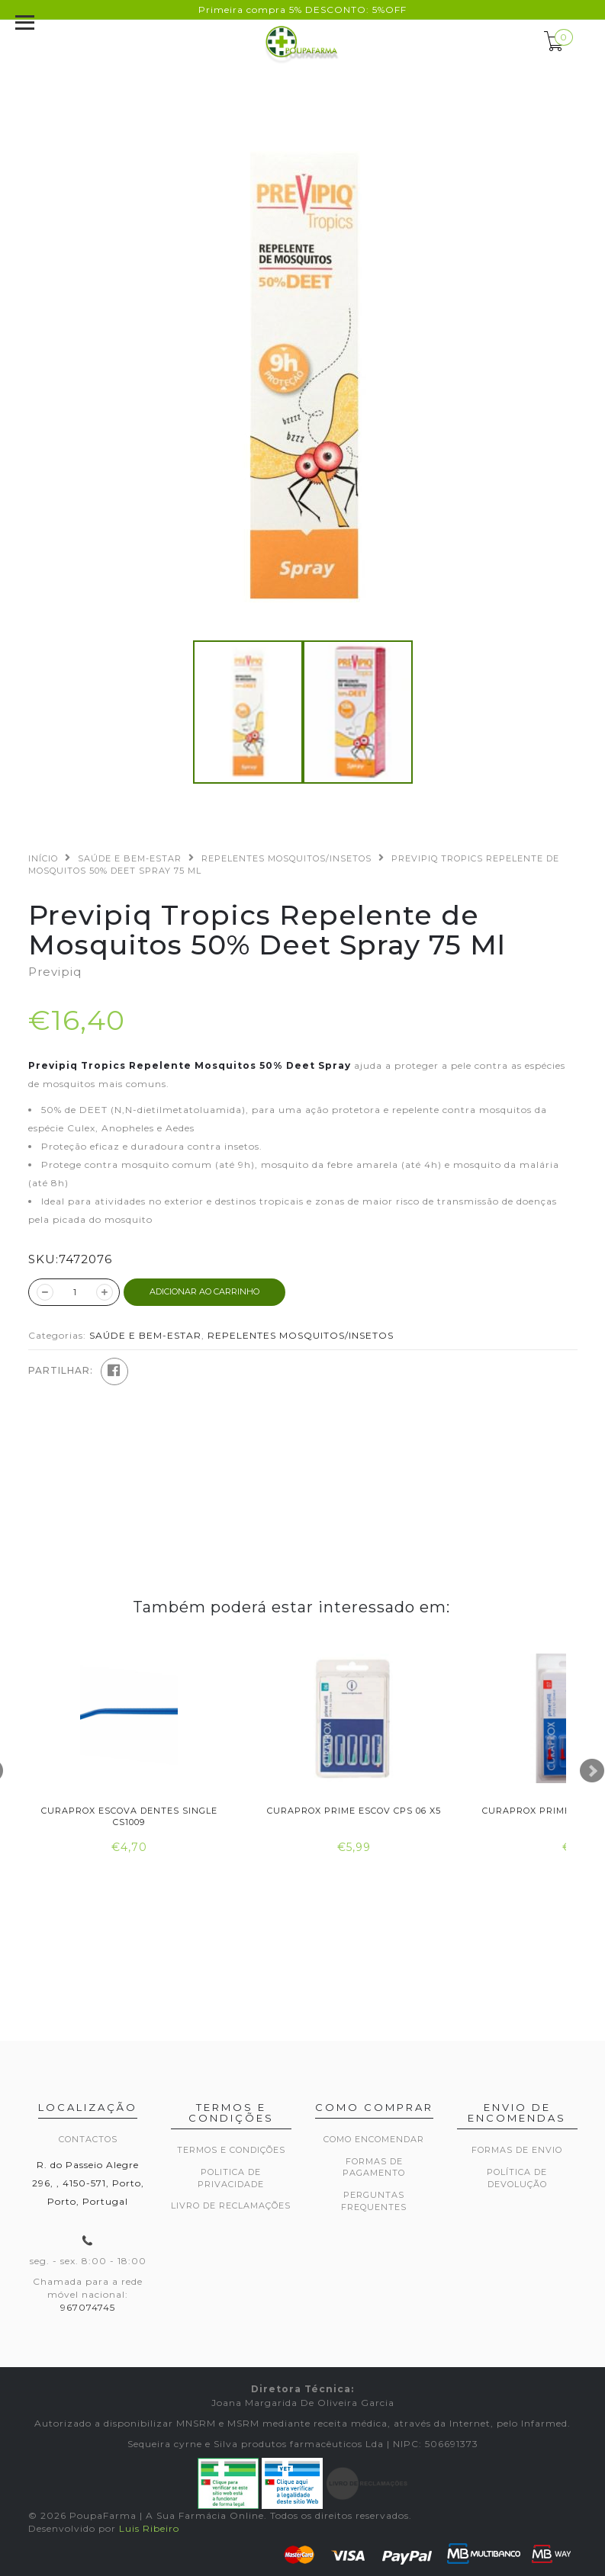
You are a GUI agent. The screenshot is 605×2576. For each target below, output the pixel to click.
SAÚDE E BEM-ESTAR (130, 858)
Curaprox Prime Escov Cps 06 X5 (354, 1810)
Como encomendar (373, 2139)
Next (592, 1771)
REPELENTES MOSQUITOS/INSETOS (286, 858)
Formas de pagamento (374, 2167)
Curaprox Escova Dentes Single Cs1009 (129, 1816)
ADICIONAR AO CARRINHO (204, 1291)
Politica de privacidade (231, 2178)
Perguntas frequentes (374, 2200)
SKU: (43, 1259)
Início (43, 858)
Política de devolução (517, 2178)
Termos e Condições (231, 2150)
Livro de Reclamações (231, 2205)
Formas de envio (516, 2150)
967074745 (87, 2307)
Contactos (88, 2139)
